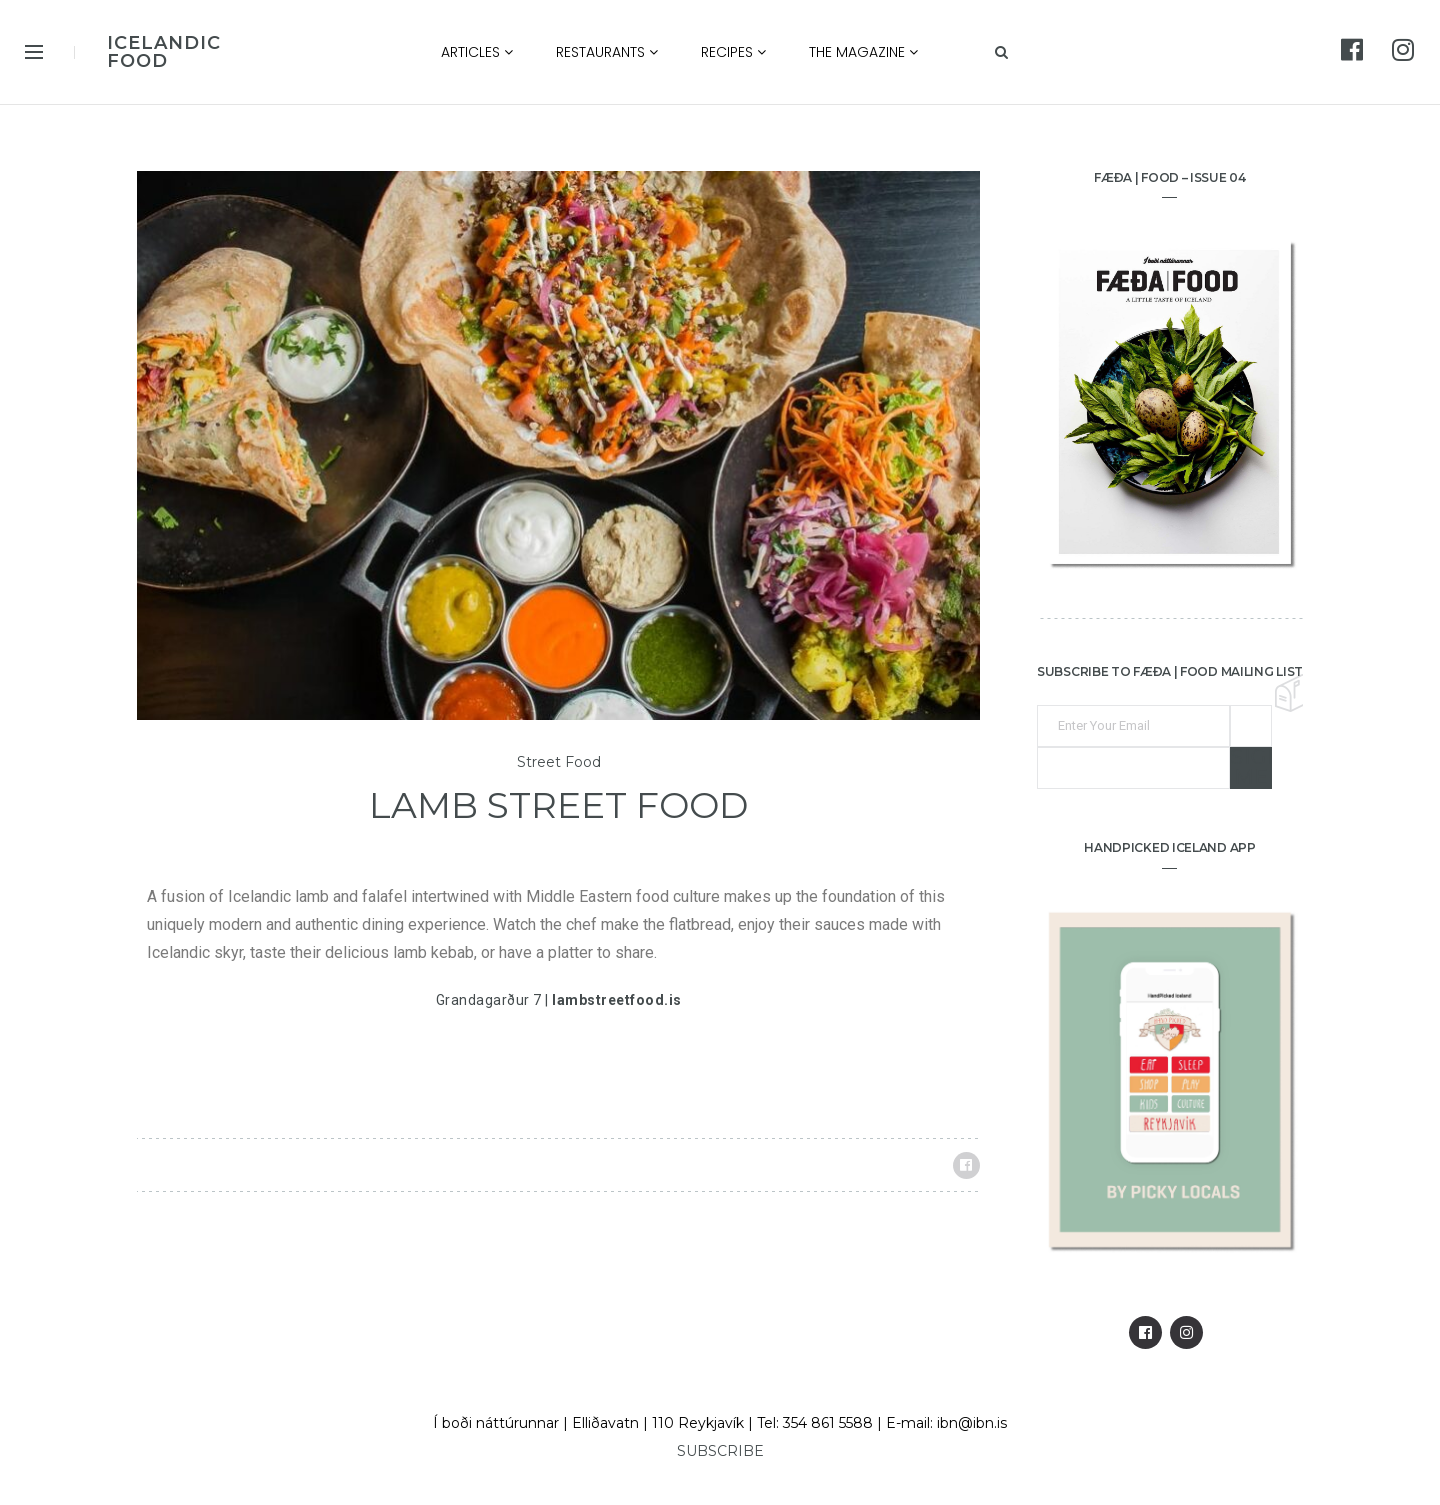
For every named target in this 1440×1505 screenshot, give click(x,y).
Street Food (559, 762)
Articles (477, 52)
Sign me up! (1251, 768)
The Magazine (863, 52)
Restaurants (607, 52)
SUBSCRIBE (720, 1451)
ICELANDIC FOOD (164, 52)
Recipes (733, 52)
